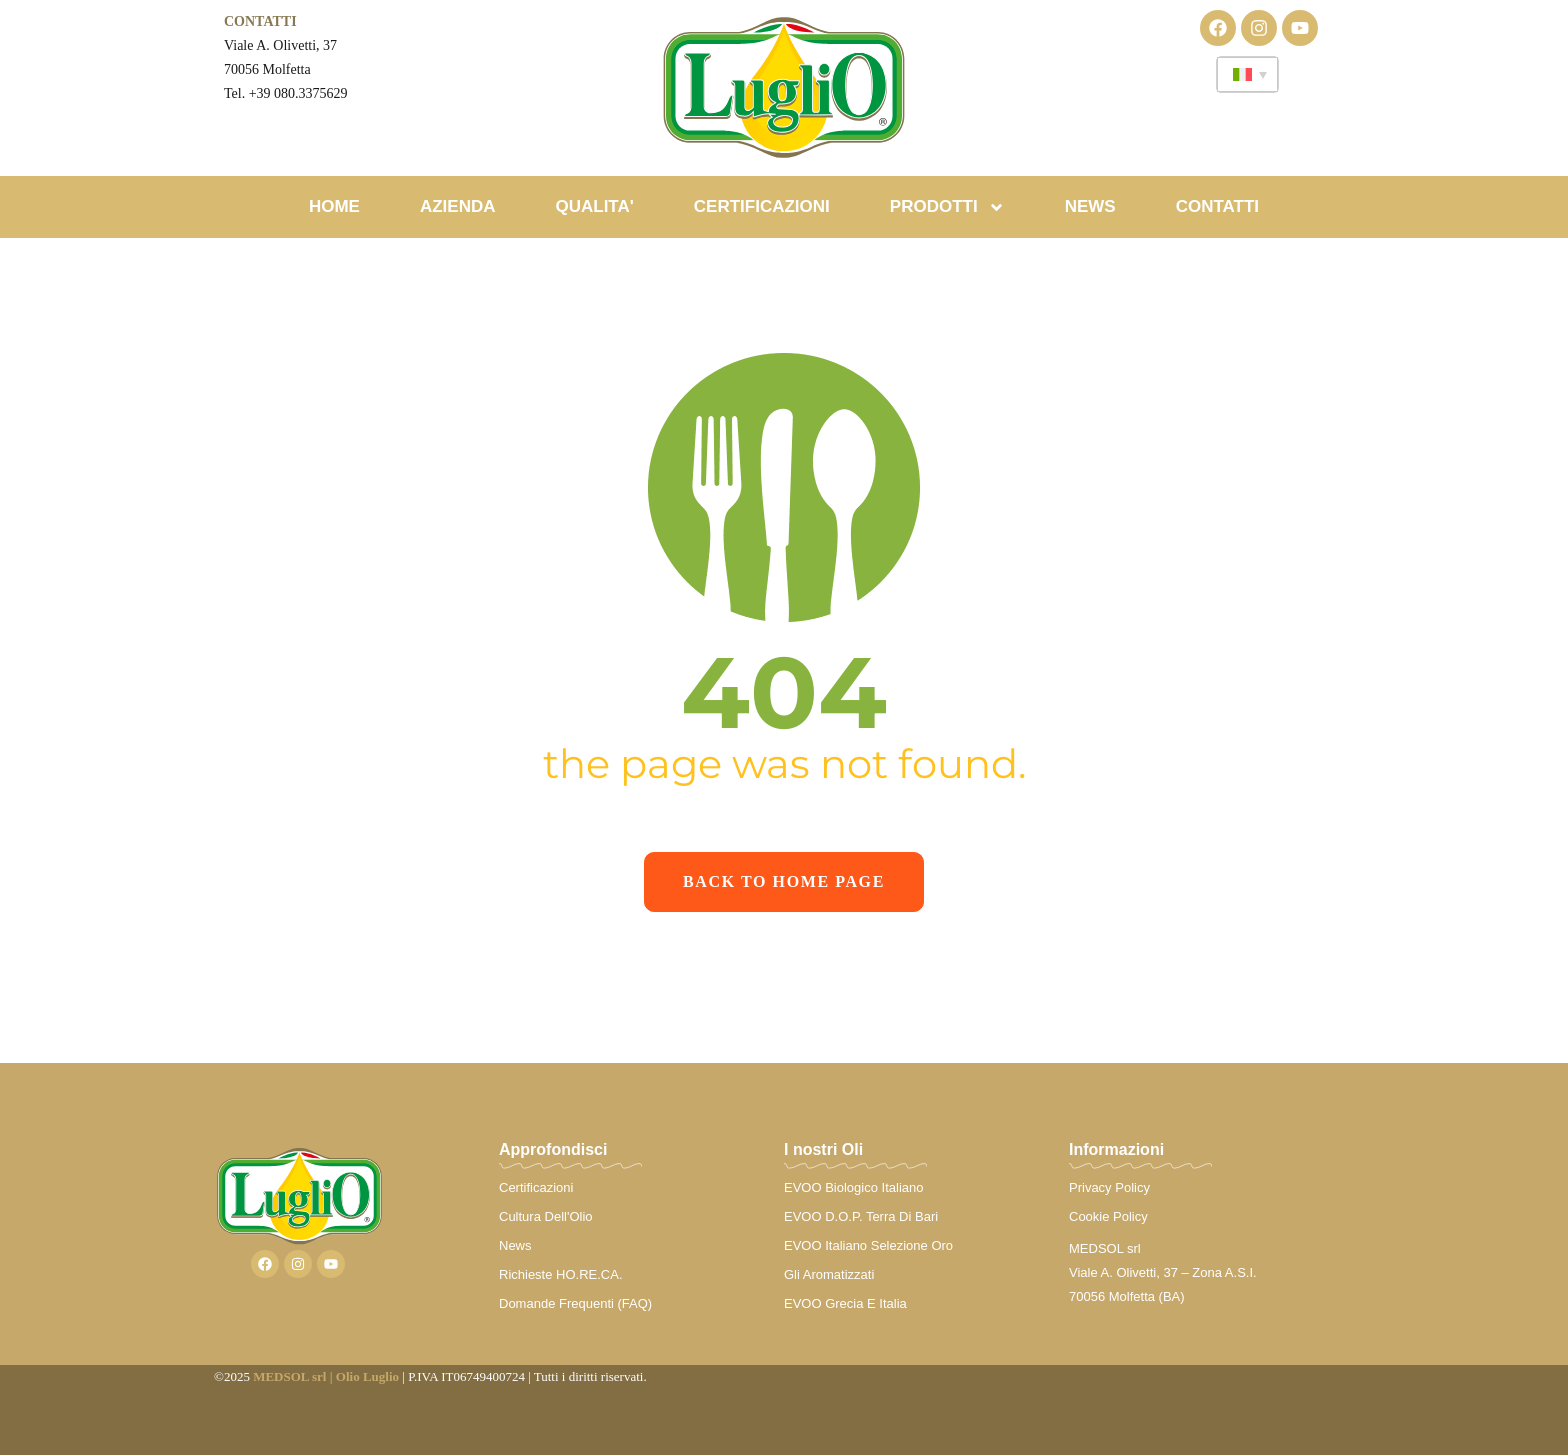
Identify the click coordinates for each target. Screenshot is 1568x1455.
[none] (1247, 74)
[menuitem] (1247, 74)
